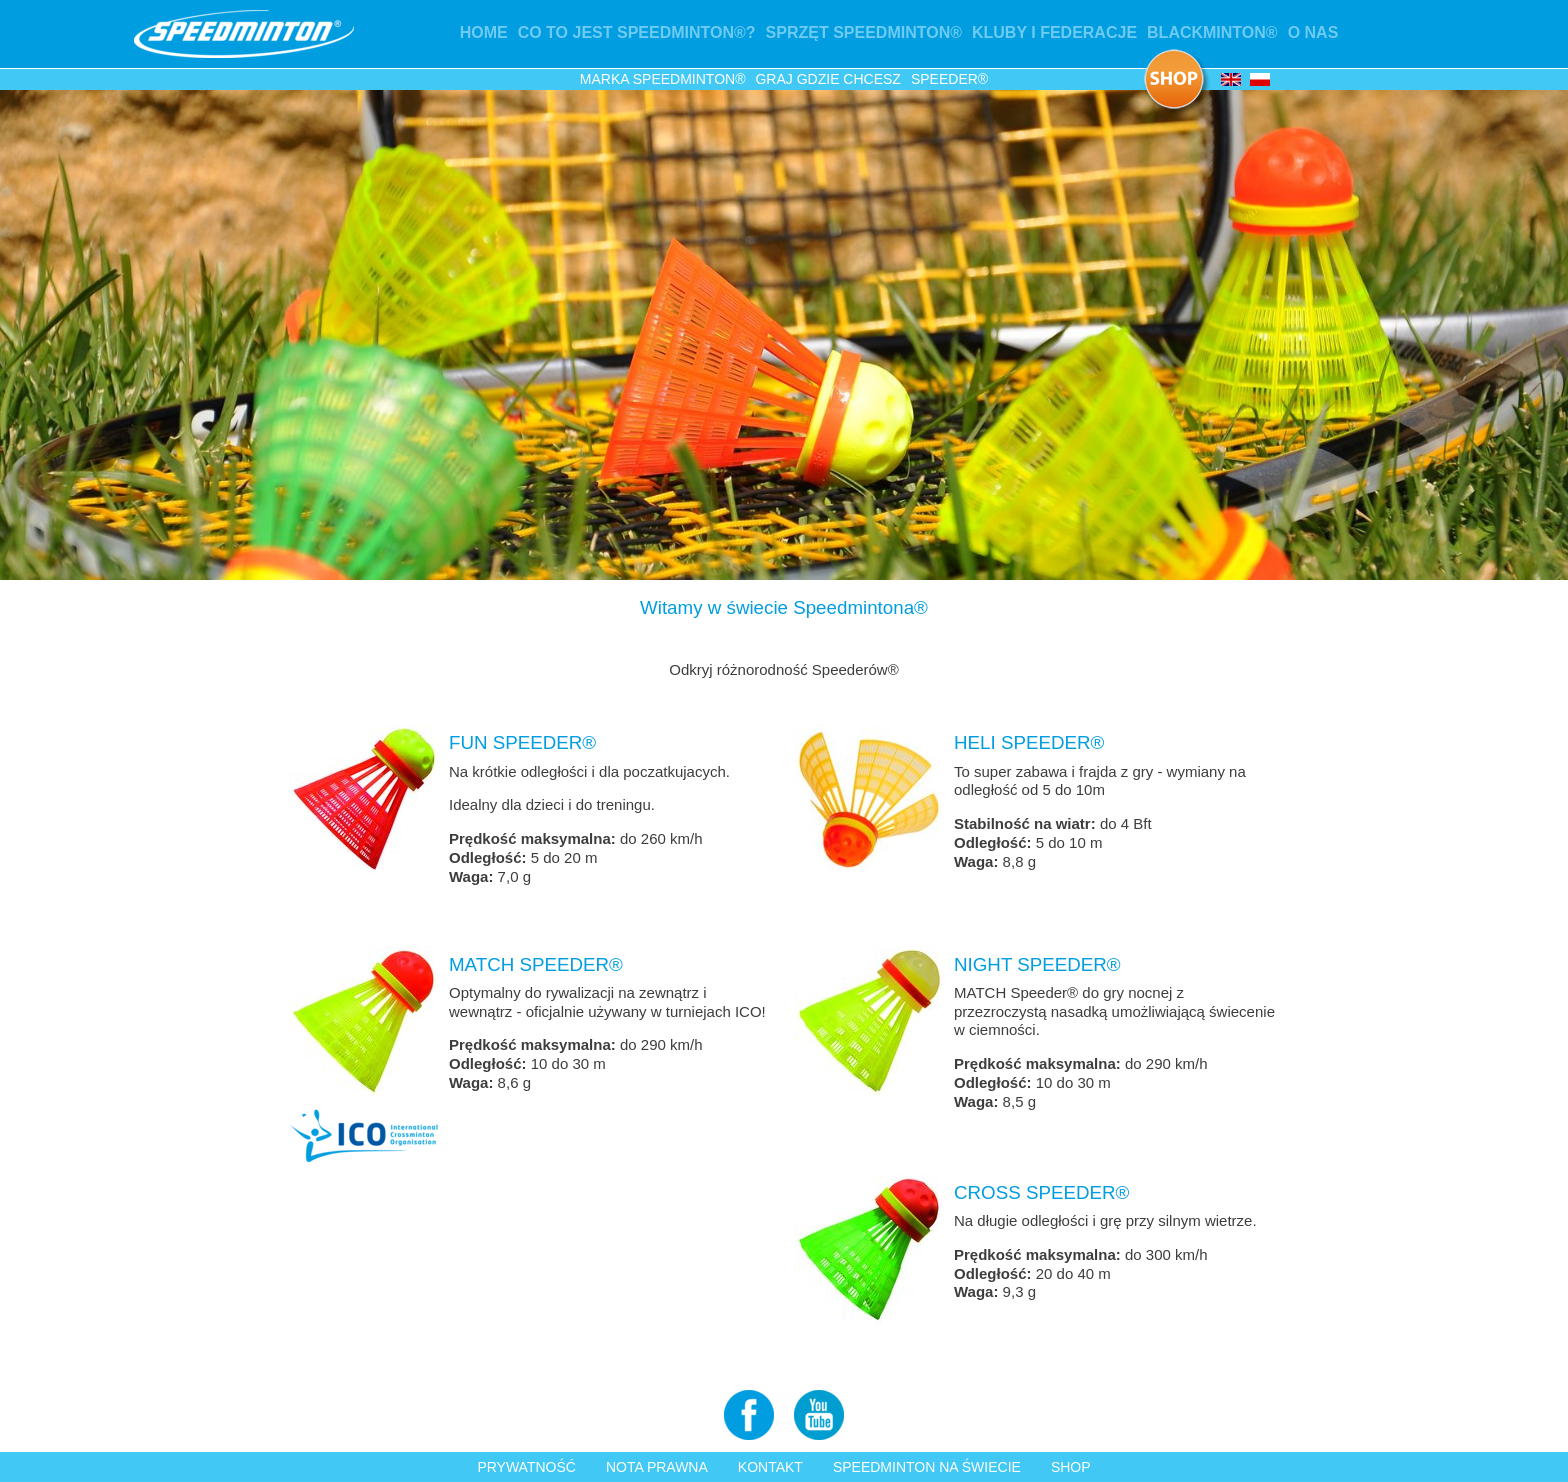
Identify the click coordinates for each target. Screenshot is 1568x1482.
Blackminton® (1212, 32)
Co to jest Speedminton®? (637, 32)
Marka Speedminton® (663, 79)
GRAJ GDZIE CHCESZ (827, 79)
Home (484, 32)
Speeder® (949, 79)
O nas (1313, 32)
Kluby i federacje (1054, 32)
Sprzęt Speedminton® (864, 32)
